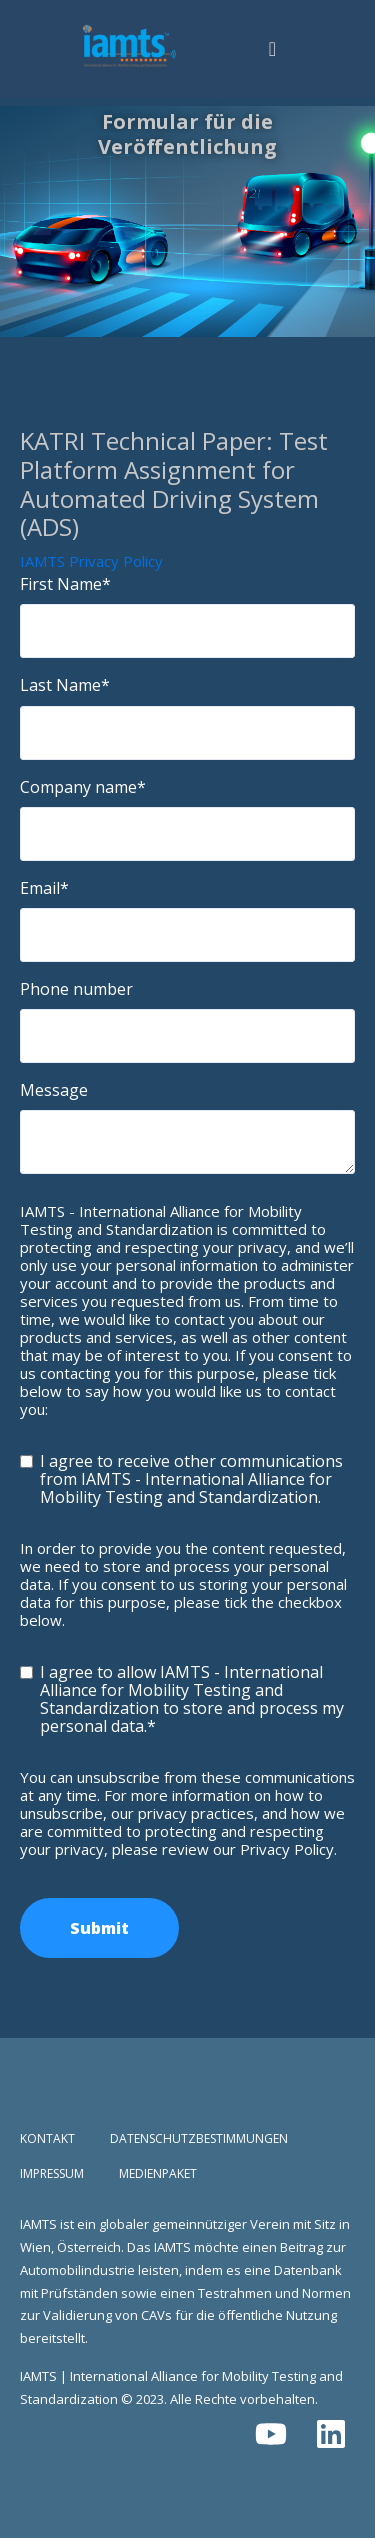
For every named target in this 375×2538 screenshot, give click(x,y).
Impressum (52, 2174)
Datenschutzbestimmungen (199, 2139)
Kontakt (47, 2139)
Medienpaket (158, 2174)
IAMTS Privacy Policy (91, 561)
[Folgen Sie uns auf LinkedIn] (331, 2434)
